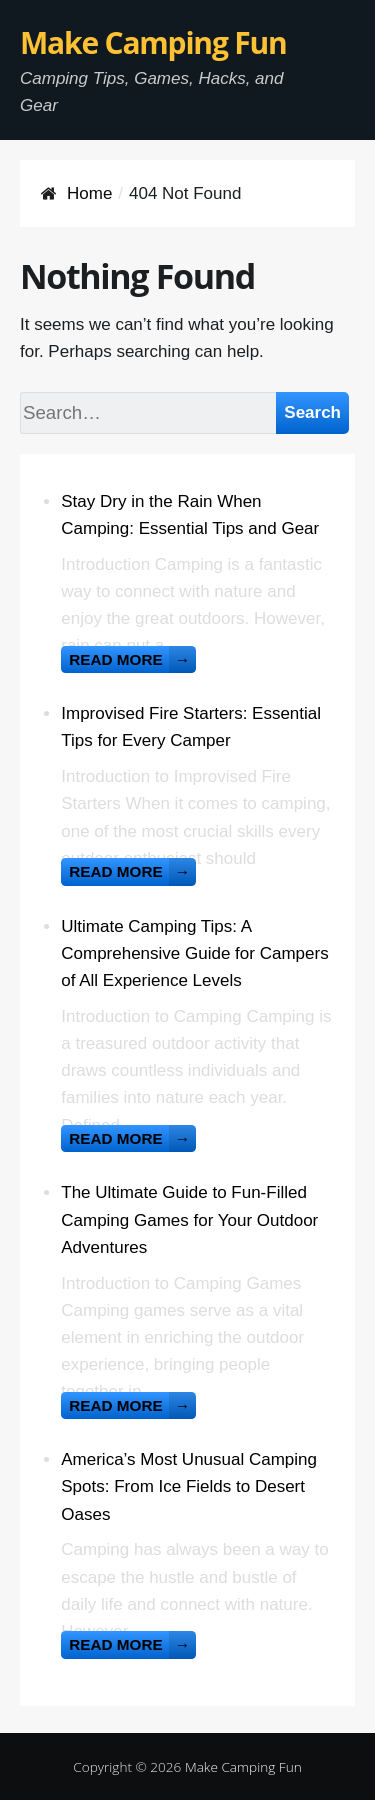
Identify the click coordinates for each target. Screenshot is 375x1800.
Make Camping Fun (153, 42)
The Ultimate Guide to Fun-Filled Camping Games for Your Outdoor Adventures (189, 1219)
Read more (132, 659)
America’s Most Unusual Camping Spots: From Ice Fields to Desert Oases (189, 1486)
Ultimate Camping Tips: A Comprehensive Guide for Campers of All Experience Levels (194, 953)
